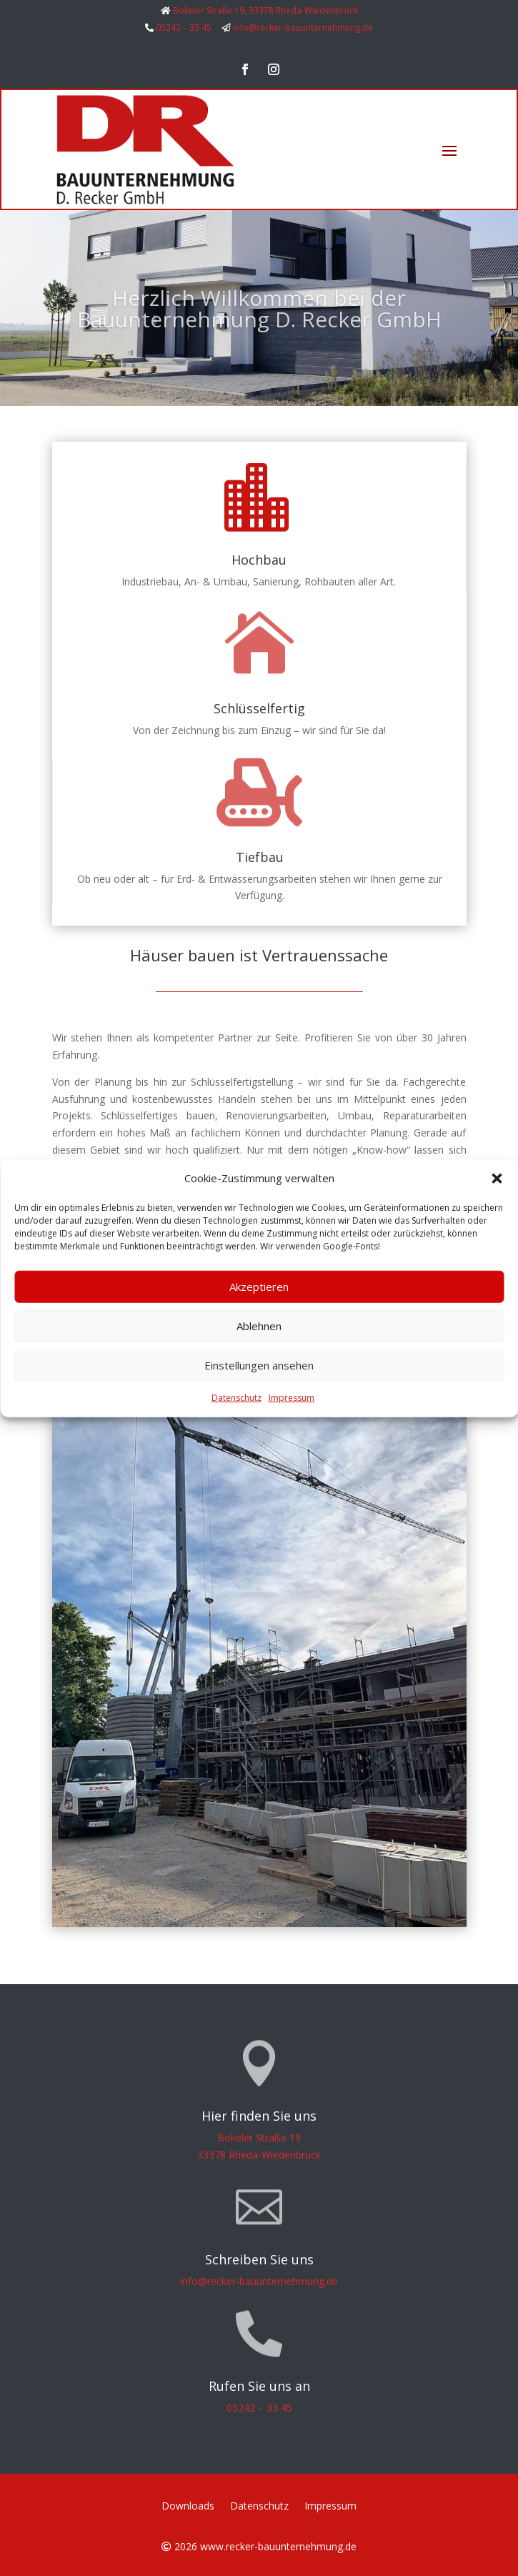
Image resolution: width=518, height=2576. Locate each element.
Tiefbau (260, 857)
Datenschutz (236, 1398)
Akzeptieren (259, 1286)
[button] (496, 1178)
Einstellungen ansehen (259, 1365)
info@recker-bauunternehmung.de (303, 27)
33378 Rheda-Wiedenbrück (259, 2154)
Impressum (291, 1398)
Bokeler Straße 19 (259, 2137)
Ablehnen (259, 1326)
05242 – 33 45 (183, 27)
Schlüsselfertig (259, 708)
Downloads (187, 2506)
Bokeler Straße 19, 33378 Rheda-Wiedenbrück (265, 10)
